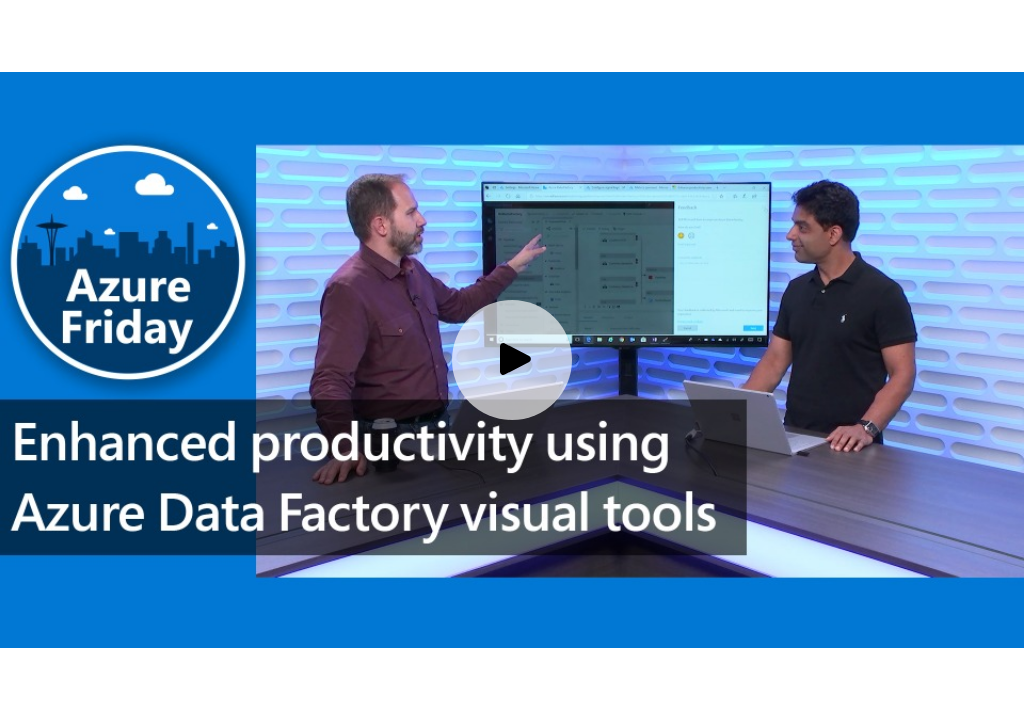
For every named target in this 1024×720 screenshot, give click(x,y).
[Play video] (512, 360)
